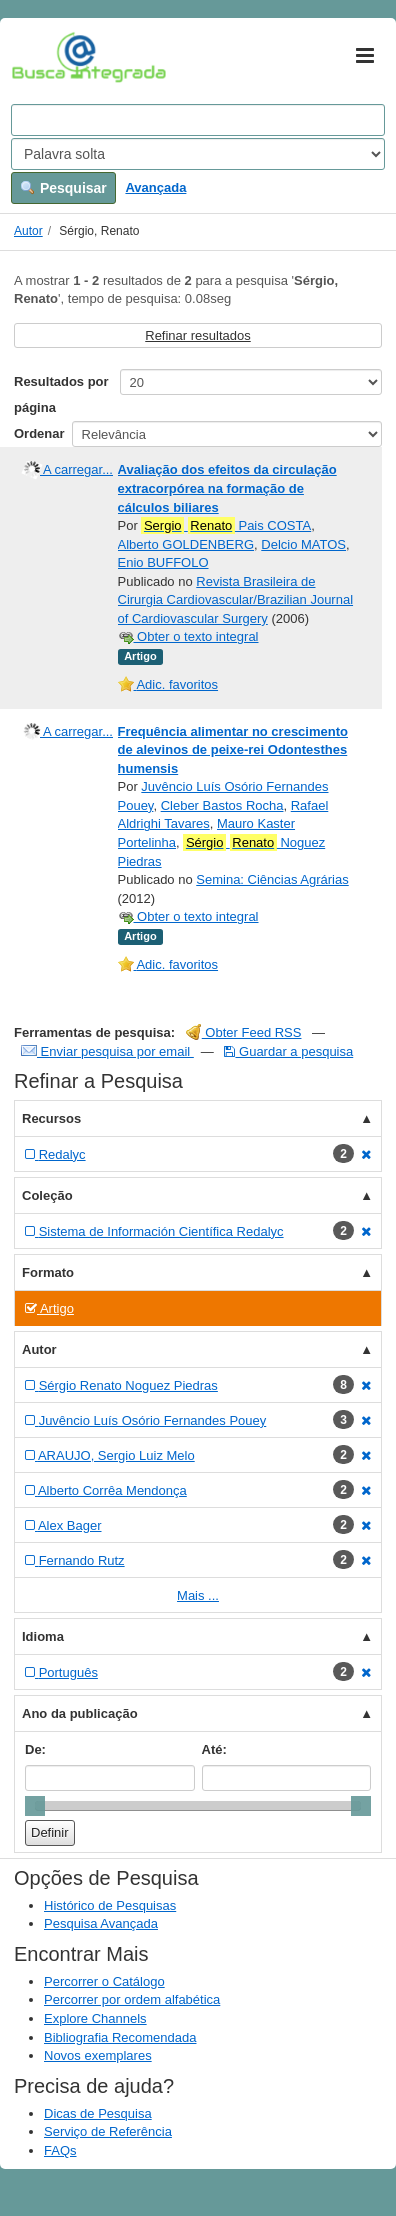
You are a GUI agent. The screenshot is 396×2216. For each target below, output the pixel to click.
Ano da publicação (80, 1713)
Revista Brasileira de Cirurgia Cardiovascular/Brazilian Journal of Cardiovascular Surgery (236, 600)
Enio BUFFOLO (163, 562)
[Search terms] (198, 120)
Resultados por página (61, 394)
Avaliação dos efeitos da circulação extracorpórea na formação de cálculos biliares (227, 488)
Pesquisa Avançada (101, 1923)
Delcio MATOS (303, 544)
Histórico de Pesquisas (110, 1905)
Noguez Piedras (222, 851)
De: (35, 1749)
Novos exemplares (98, 2055)
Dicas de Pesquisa (98, 2113)
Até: (214, 1749)
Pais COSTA (226, 526)
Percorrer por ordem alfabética (132, 1999)
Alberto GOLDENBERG (186, 544)
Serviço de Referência (108, 2131)
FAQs (60, 2150)
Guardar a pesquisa (288, 1051)
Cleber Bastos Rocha (222, 805)
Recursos (51, 1118)
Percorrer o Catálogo (104, 1981)
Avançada (155, 187)
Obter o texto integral (188, 636)
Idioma (43, 1636)
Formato (48, 1272)
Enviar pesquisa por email (107, 1051)
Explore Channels (95, 2018)
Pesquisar (63, 188)
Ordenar (39, 433)
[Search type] (198, 154)
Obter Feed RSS (244, 1032)
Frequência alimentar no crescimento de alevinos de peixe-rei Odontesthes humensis (233, 750)
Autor (28, 231)
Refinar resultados (198, 335)
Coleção (47, 1195)
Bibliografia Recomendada (120, 2037)
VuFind (42, 57)
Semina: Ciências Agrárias (272, 879)
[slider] (35, 1806)
